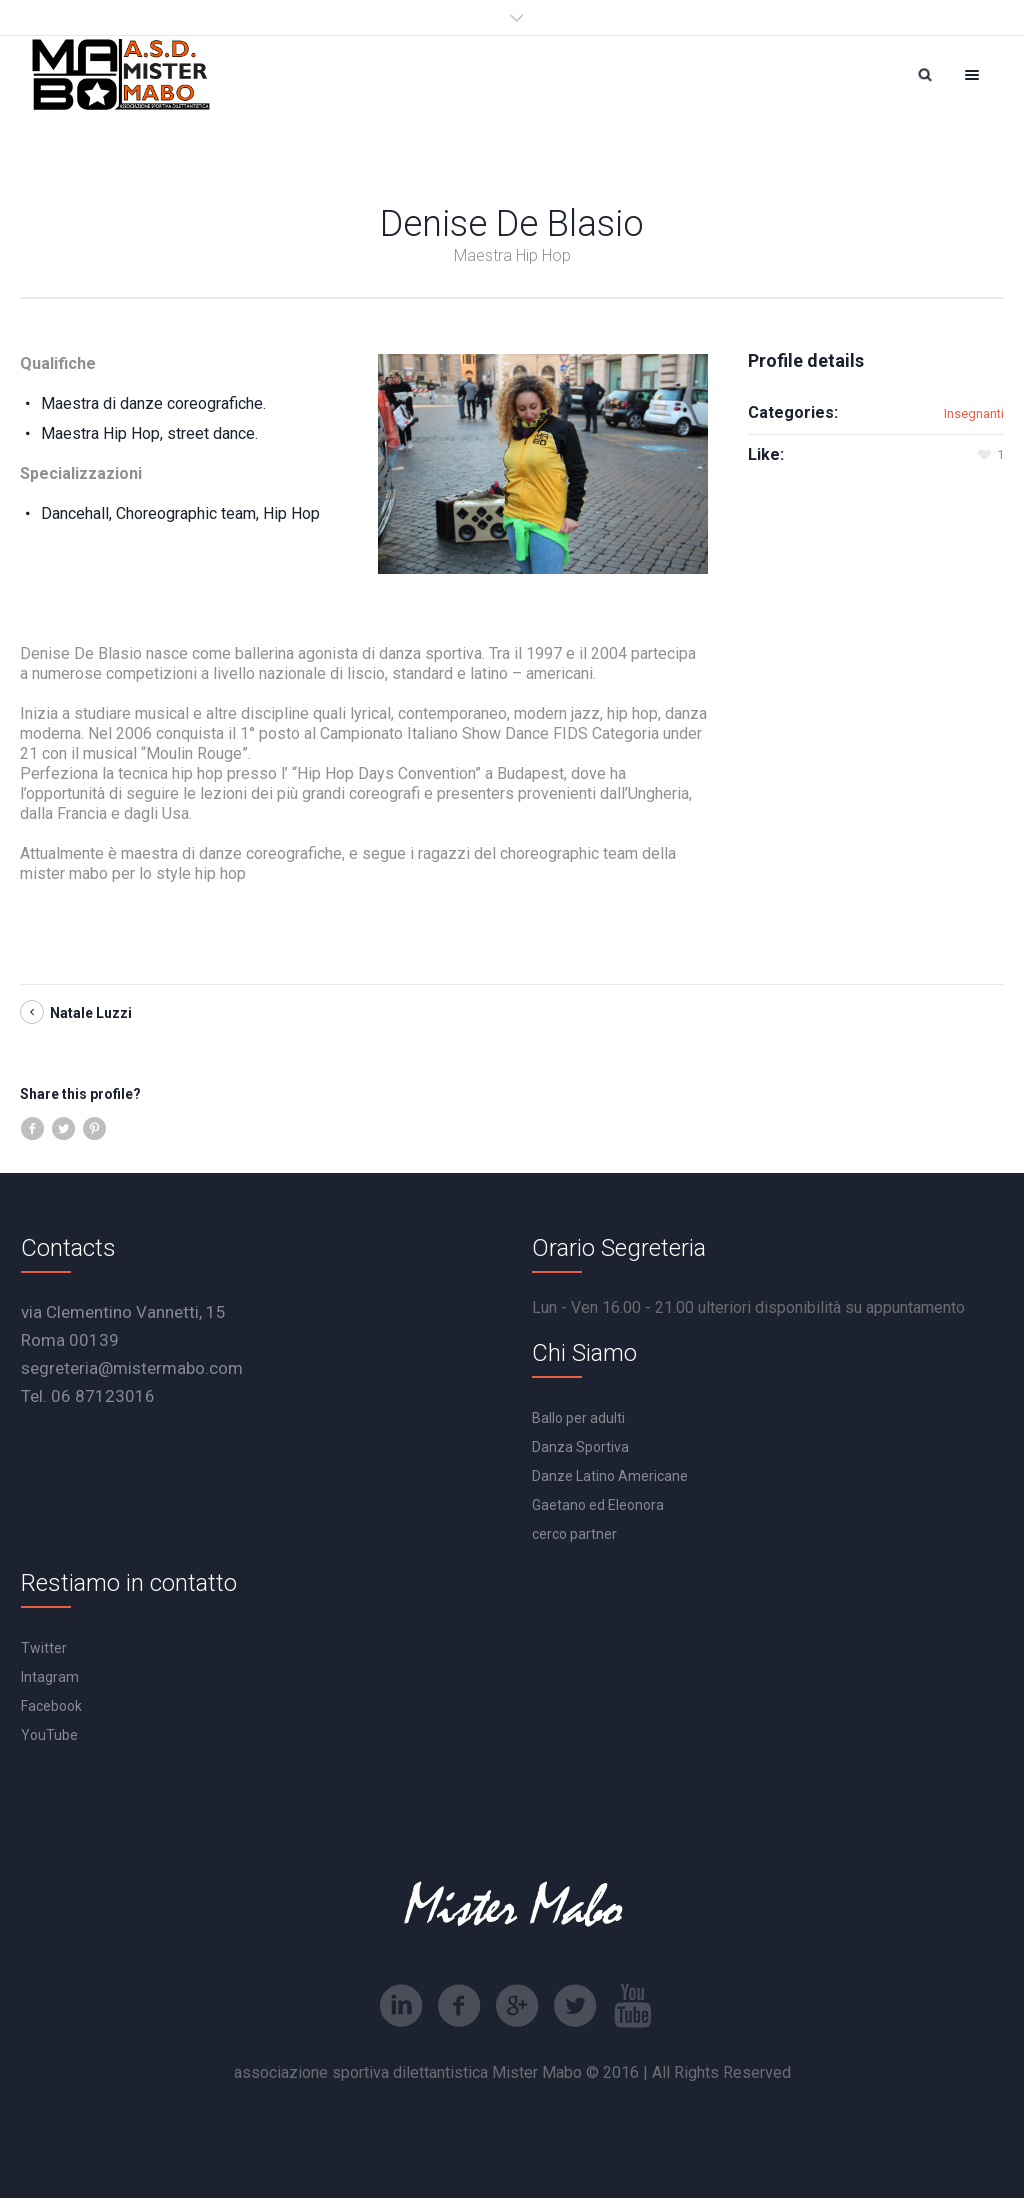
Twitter (44, 1648)
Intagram (50, 1677)
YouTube (49, 1735)
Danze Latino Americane (610, 1476)
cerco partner (574, 1534)
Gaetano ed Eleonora (598, 1505)
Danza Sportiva (580, 1447)
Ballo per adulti (578, 1418)
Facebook (51, 1706)
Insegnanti (974, 413)
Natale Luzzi (91, 1013)
